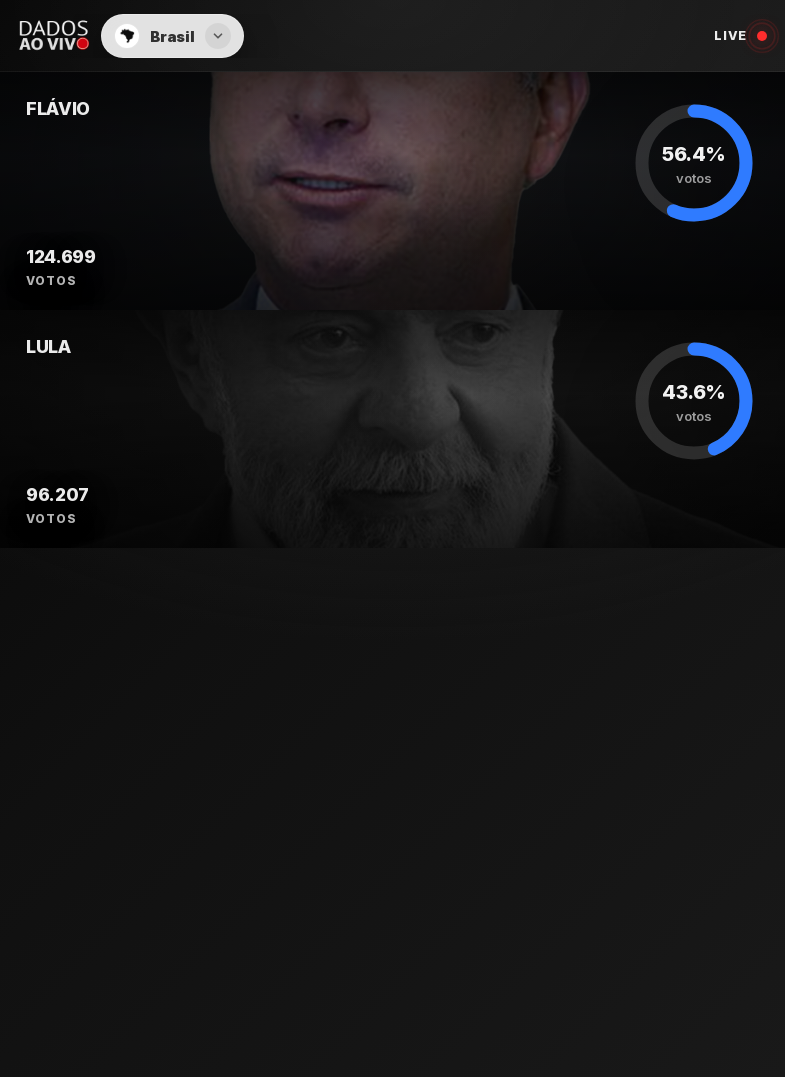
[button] (172, 36)
